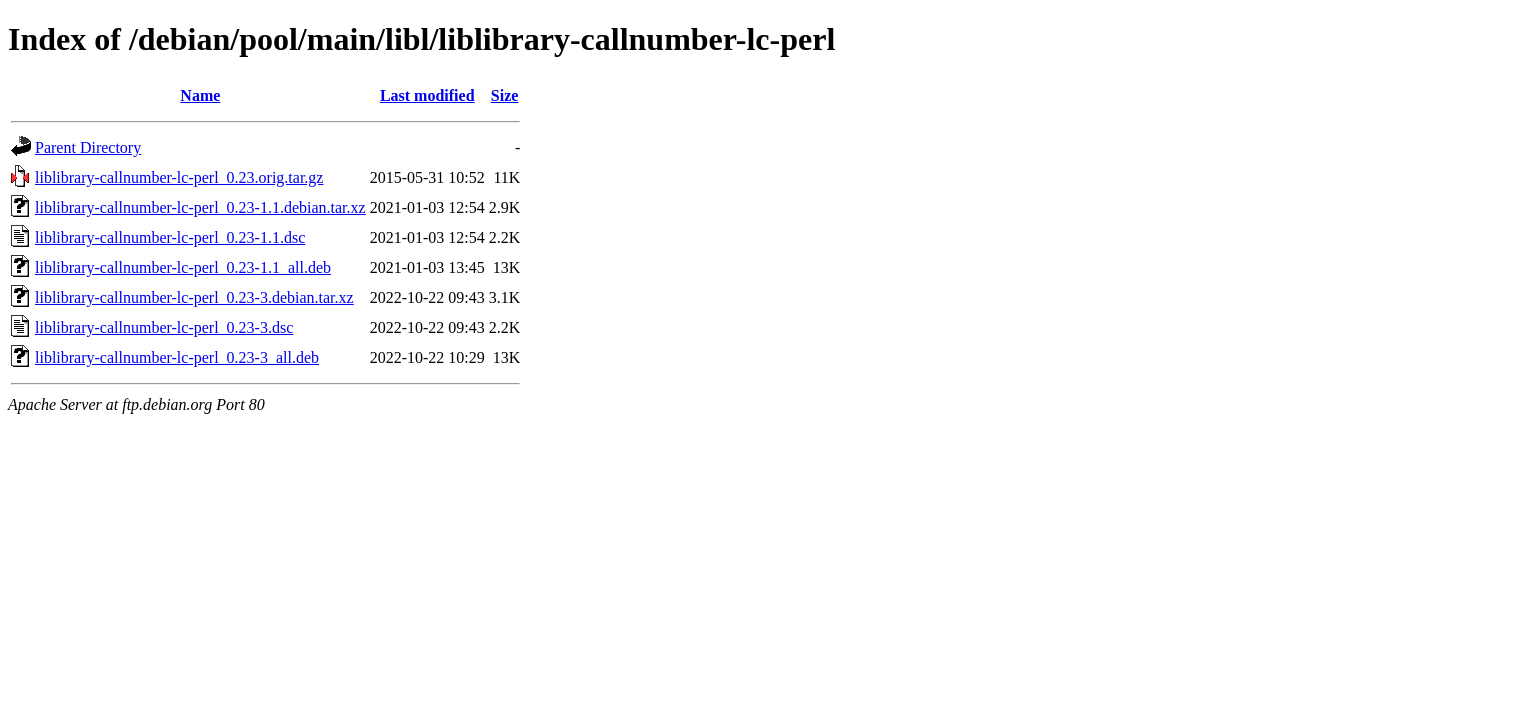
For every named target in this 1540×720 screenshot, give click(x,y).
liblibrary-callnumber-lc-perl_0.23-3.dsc (164, 327)
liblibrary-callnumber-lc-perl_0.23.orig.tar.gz (179, 177)
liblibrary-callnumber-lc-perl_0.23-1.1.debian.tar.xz (200, 207)
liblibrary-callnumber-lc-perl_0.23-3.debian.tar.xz (194, 297)
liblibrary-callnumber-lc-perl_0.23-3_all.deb (177, 357)
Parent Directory (88, 147)
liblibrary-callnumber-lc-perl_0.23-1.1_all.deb (183, 267)
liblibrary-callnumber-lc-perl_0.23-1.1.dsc (170, 237)
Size (505, 95)
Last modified (427, 95)
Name (200, 95)
